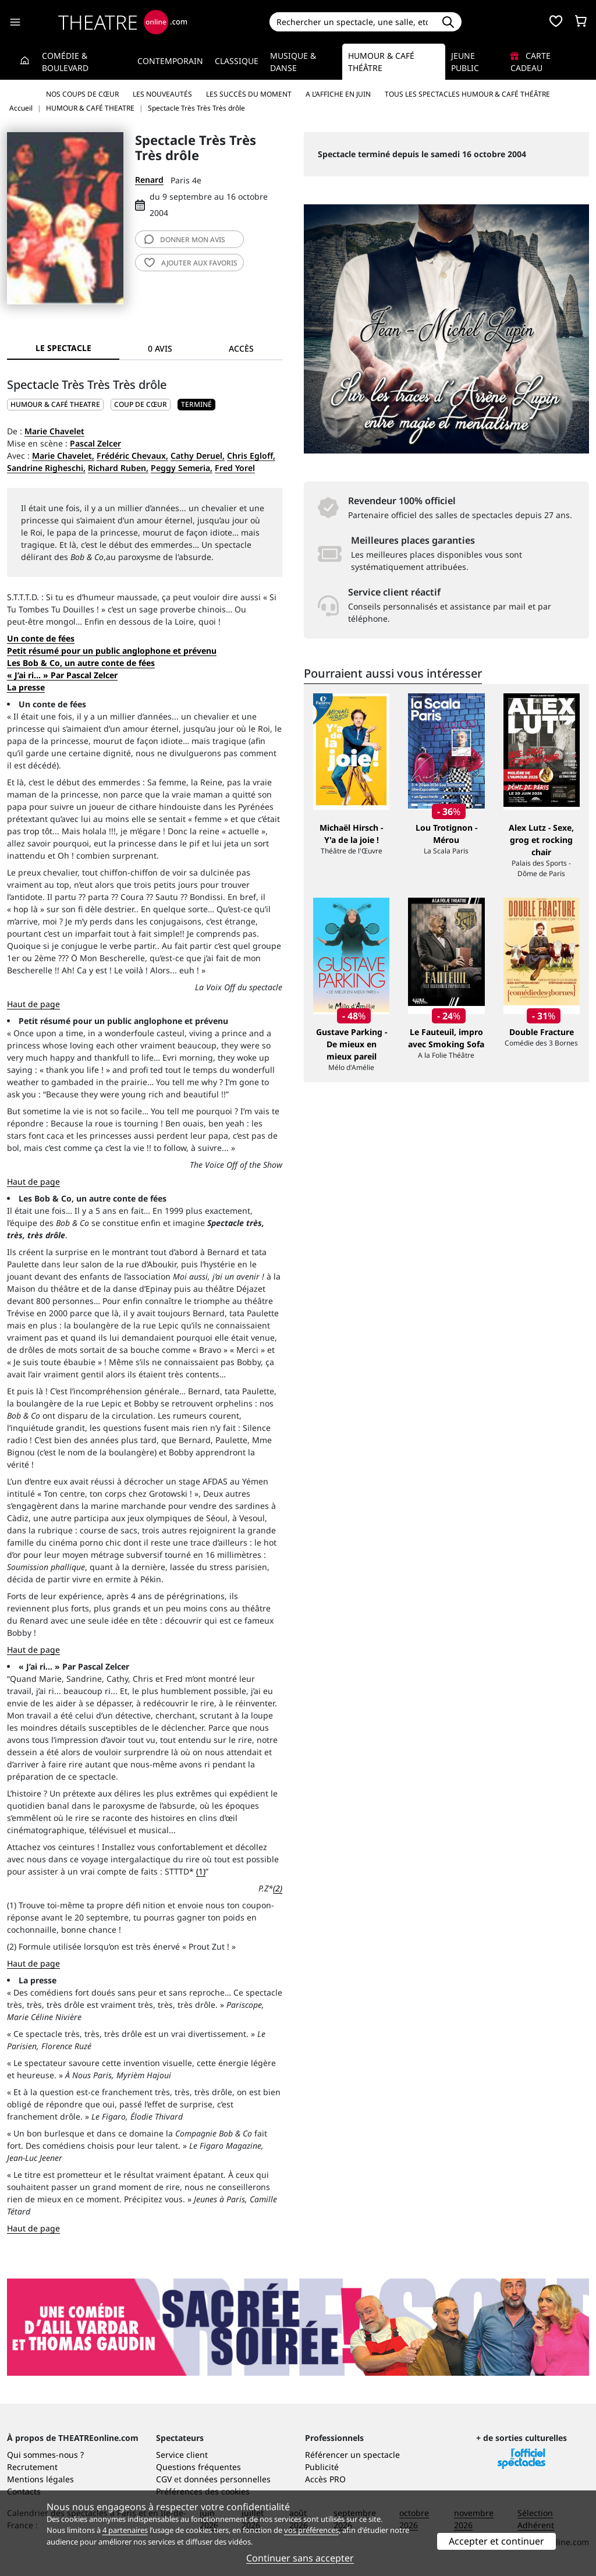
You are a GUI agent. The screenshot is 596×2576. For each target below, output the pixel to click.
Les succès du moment (249, 94)
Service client (182, 2454)
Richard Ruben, (118, 467)
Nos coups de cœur (82, 94)
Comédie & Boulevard (65, 61)
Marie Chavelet (54, 431)
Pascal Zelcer (95, 443)
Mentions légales (40, 2479)
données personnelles (227, 2479)
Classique (236, 60)
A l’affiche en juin (338, 94)
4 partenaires (125, 2530)
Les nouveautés (162, 94)
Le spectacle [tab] (63, 347)
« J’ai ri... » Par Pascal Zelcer (62, 675)
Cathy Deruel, (198, 455)
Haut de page (33, 1003)
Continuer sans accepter (300, 2558)
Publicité (322, 2466)
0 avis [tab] (160, 348)
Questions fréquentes (198, 2466)
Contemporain (170, 60)
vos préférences (311, 2530)
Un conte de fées (40, 638)
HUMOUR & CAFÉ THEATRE (55, 404)
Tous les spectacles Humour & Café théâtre (467, 94)
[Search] (352, 21)
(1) (200, 1871)
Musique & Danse (293, 61)
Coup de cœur (140, 404)
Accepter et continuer (496, 2541)
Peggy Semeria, (181, 467)
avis (184, 240)
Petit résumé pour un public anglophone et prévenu (112, 650)
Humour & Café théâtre (381, 61)
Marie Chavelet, (63, 455)
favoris (190, 263)
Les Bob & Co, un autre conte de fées (81, 662)
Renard (149, 179)
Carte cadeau (530, 61)
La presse (26, 687)
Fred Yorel (235, 467)
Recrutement (32, 2466)
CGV (164, 2479)
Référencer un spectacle (352, 2454)
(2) (277, 1888)
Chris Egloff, (251, 455)
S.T (12, 597)
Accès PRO (325, 2479)
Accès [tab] (241, 348)
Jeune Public (465, 61)
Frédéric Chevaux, (132, 455)
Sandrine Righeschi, (46, 467)
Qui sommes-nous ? (45, 2454)
